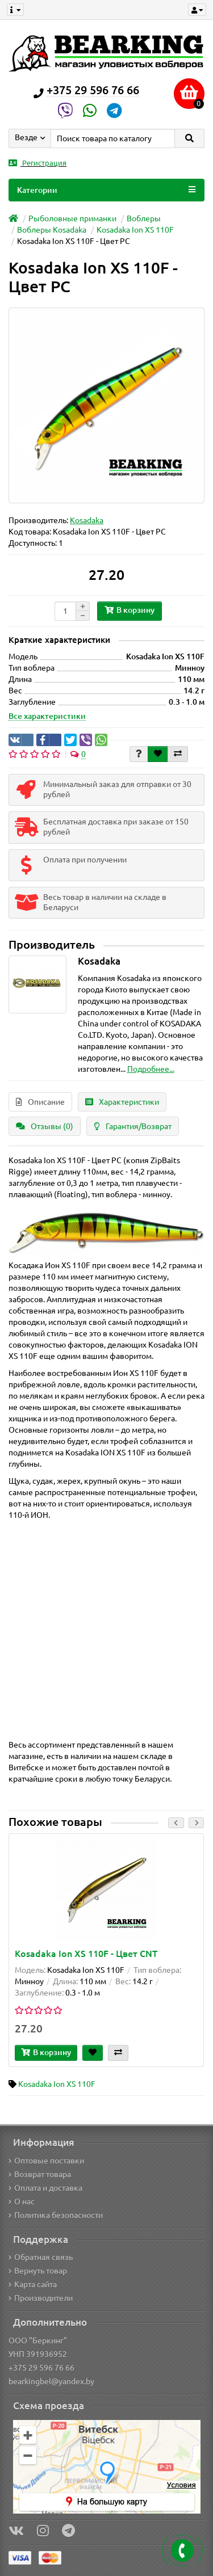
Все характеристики (47, 716)
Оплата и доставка (45, 2187)
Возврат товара (40, 2174)
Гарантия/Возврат (133, 1126)
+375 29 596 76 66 (41, 2367)
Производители (41, 2298)
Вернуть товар (38, 2270)
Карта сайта (33, 2284)
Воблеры (144, 218)
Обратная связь (41, 2257)
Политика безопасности (56, 2215)
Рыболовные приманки (72, 218)
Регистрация (37, 163)
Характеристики (122, 1101)
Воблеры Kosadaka (51, 229)
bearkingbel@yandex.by (51, 2381)
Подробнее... (150, 1069)
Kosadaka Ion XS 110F (135, 229)
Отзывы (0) (44, 1126)
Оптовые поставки (46, 2160)
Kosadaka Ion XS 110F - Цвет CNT (86, 1953)
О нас (22, 2201)
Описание (40, 1101)
